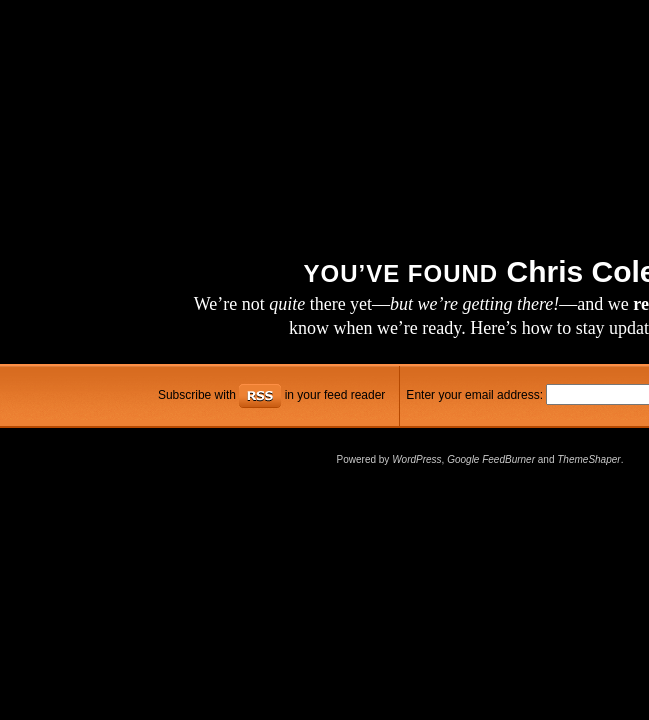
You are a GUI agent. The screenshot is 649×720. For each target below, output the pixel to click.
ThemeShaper (588, 459)
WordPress (416, 459)
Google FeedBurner (491, 459)
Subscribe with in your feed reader (271, 395)
